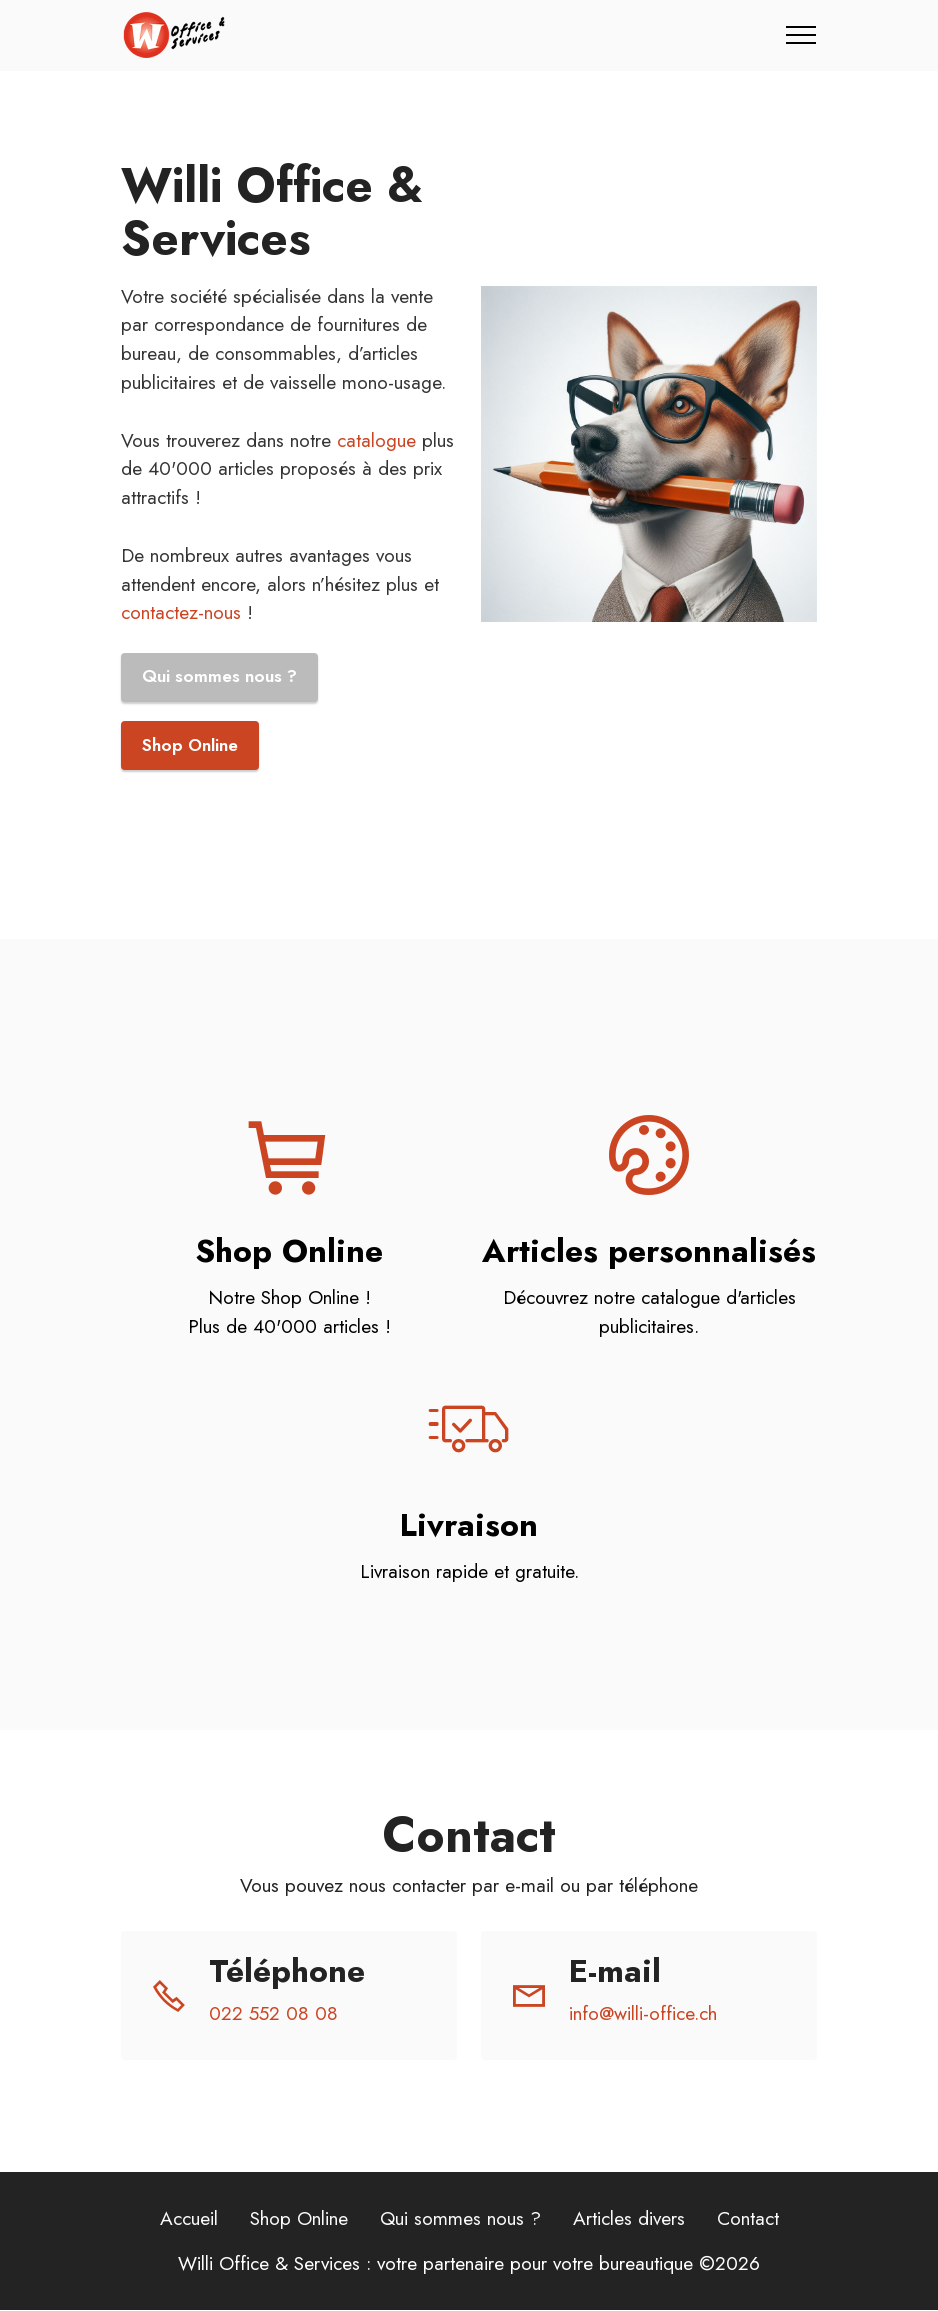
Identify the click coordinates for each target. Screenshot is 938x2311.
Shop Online (190, 746)
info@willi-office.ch (643, 2015)
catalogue (376, 440)
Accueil (189, 2219)
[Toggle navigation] (801, 35)
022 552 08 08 (273, 2015)
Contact (748, 2219)
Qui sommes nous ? (219, 677)
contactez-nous (181, 612)
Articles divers (629, 2219)
